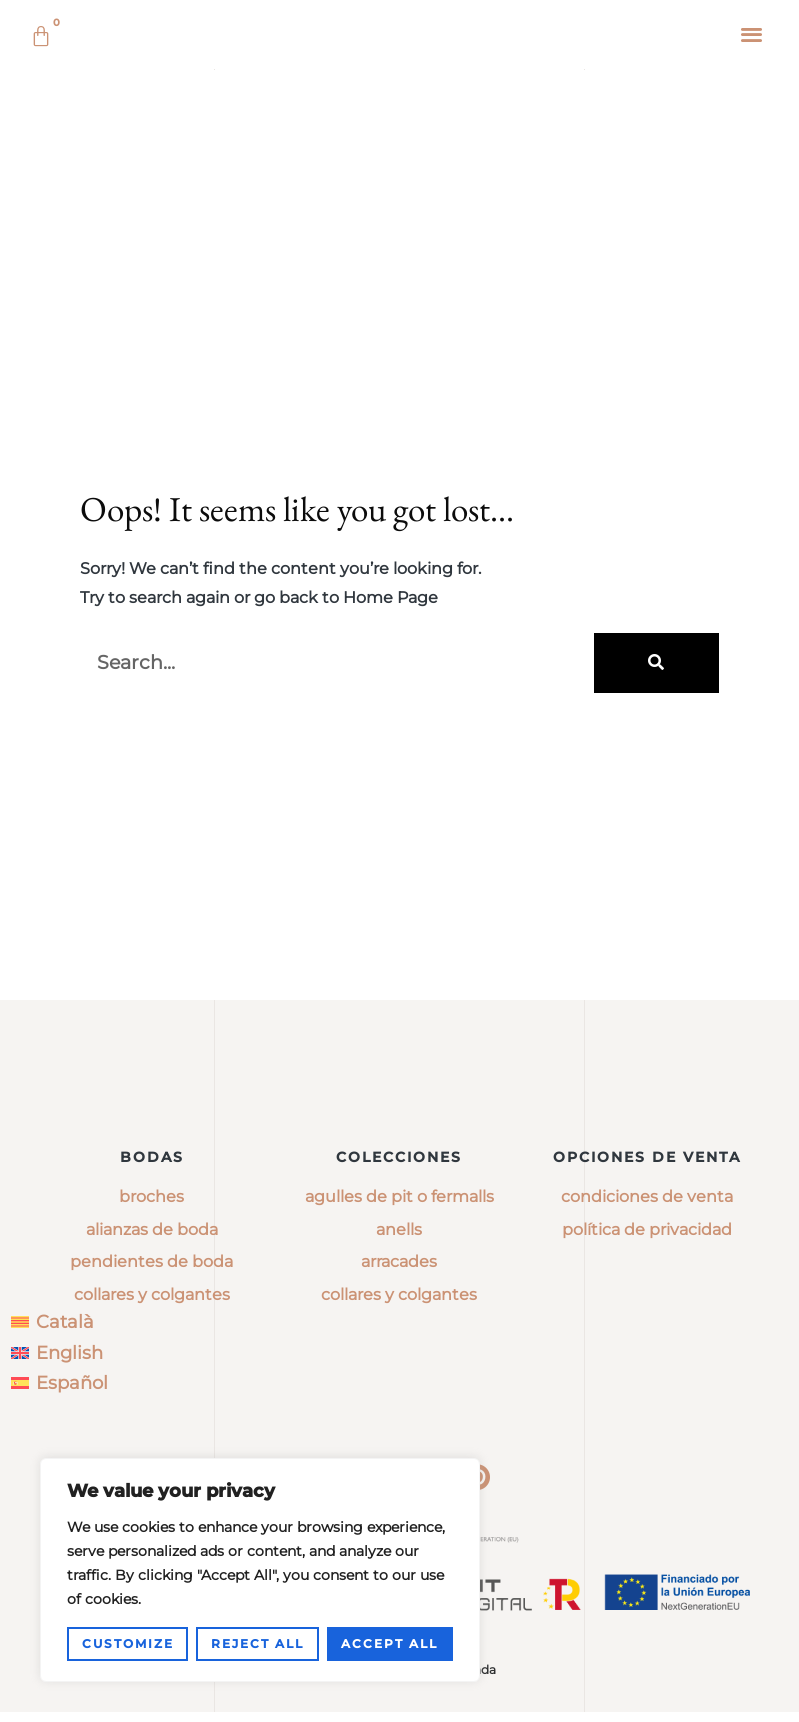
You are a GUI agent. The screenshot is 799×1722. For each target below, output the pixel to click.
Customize (128, 1643)
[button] (752, 33)
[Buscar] (656, 917)
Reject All (257, 1643)
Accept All (389, 1643)
